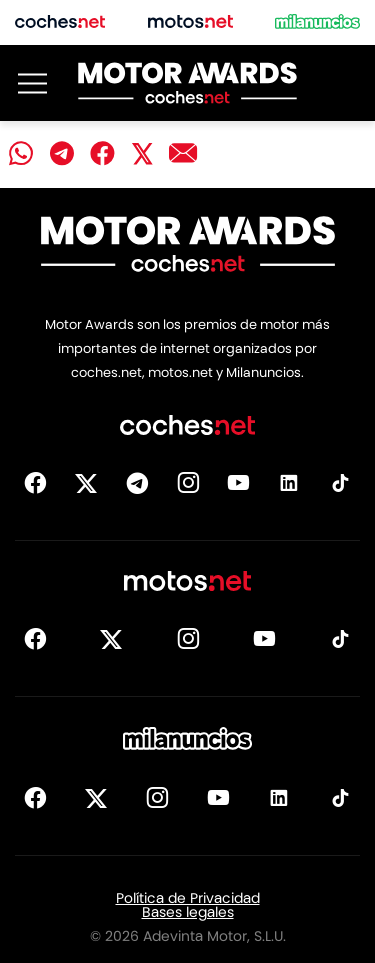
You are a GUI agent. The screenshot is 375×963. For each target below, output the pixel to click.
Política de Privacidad (188, 898)
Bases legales (188, 912)
